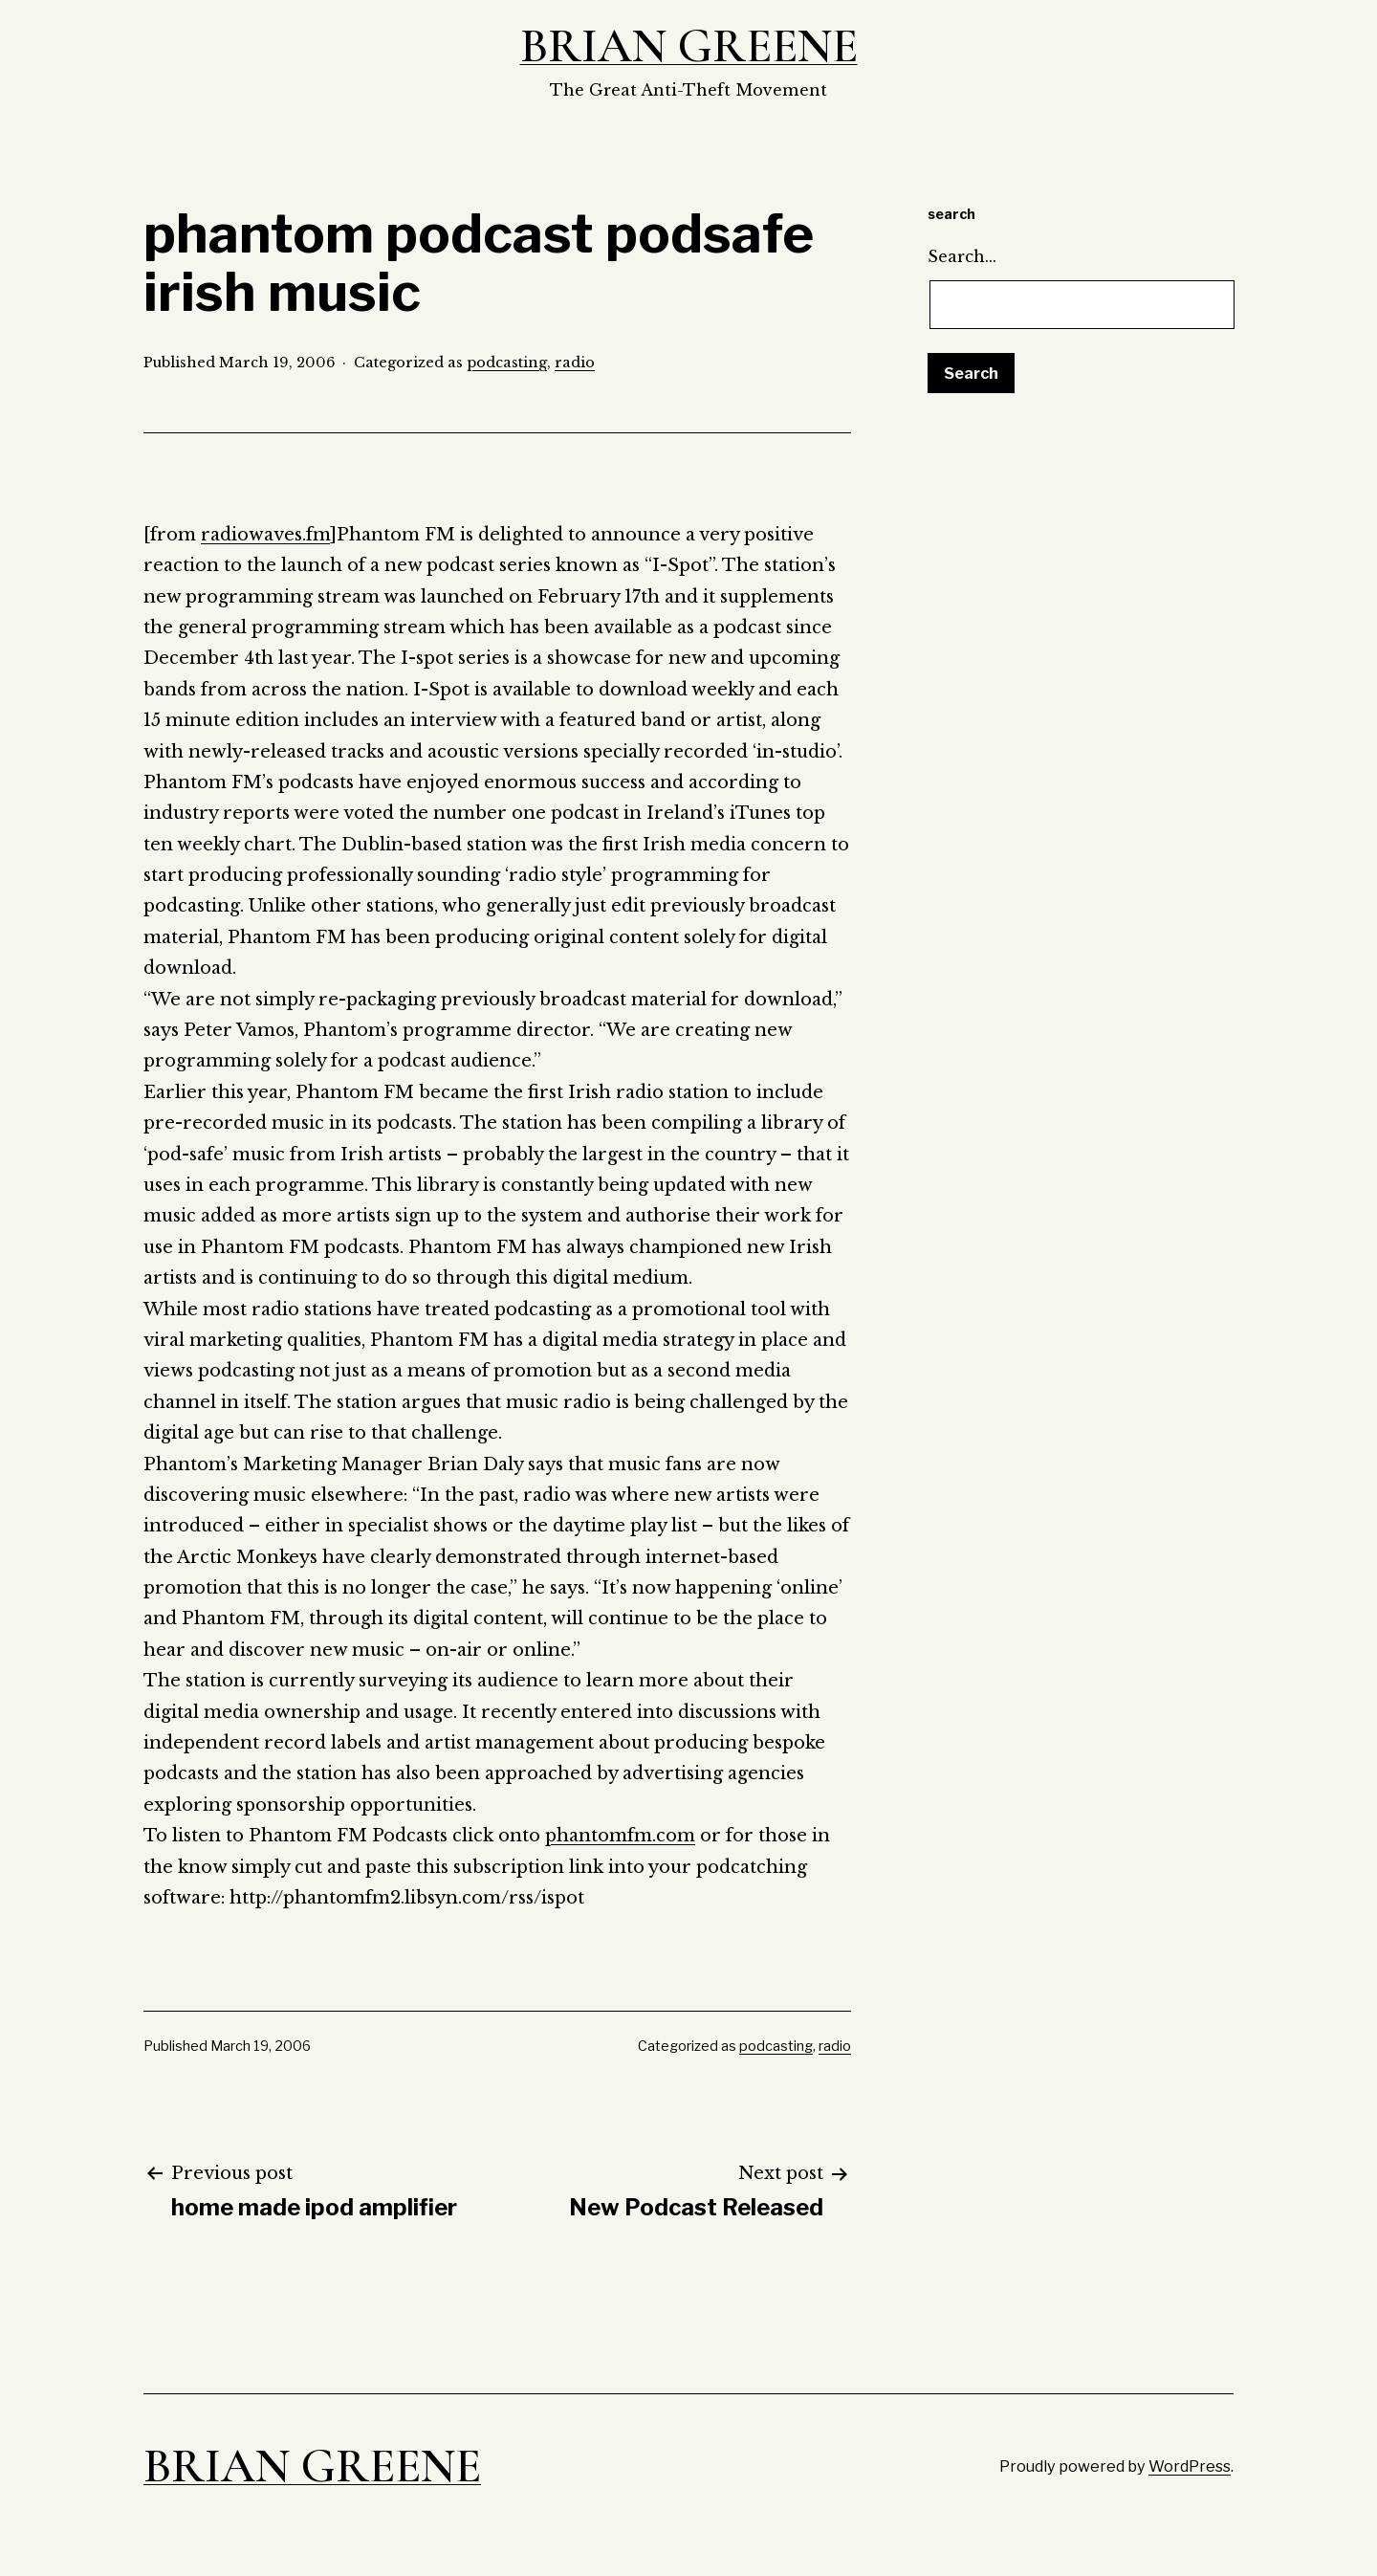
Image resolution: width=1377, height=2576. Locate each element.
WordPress (1189, 2466)
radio (575, 362)
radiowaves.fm (265, 534)
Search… (962, 256)
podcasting (507, 362)
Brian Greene (689, 46)
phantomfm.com (620, 1835)
